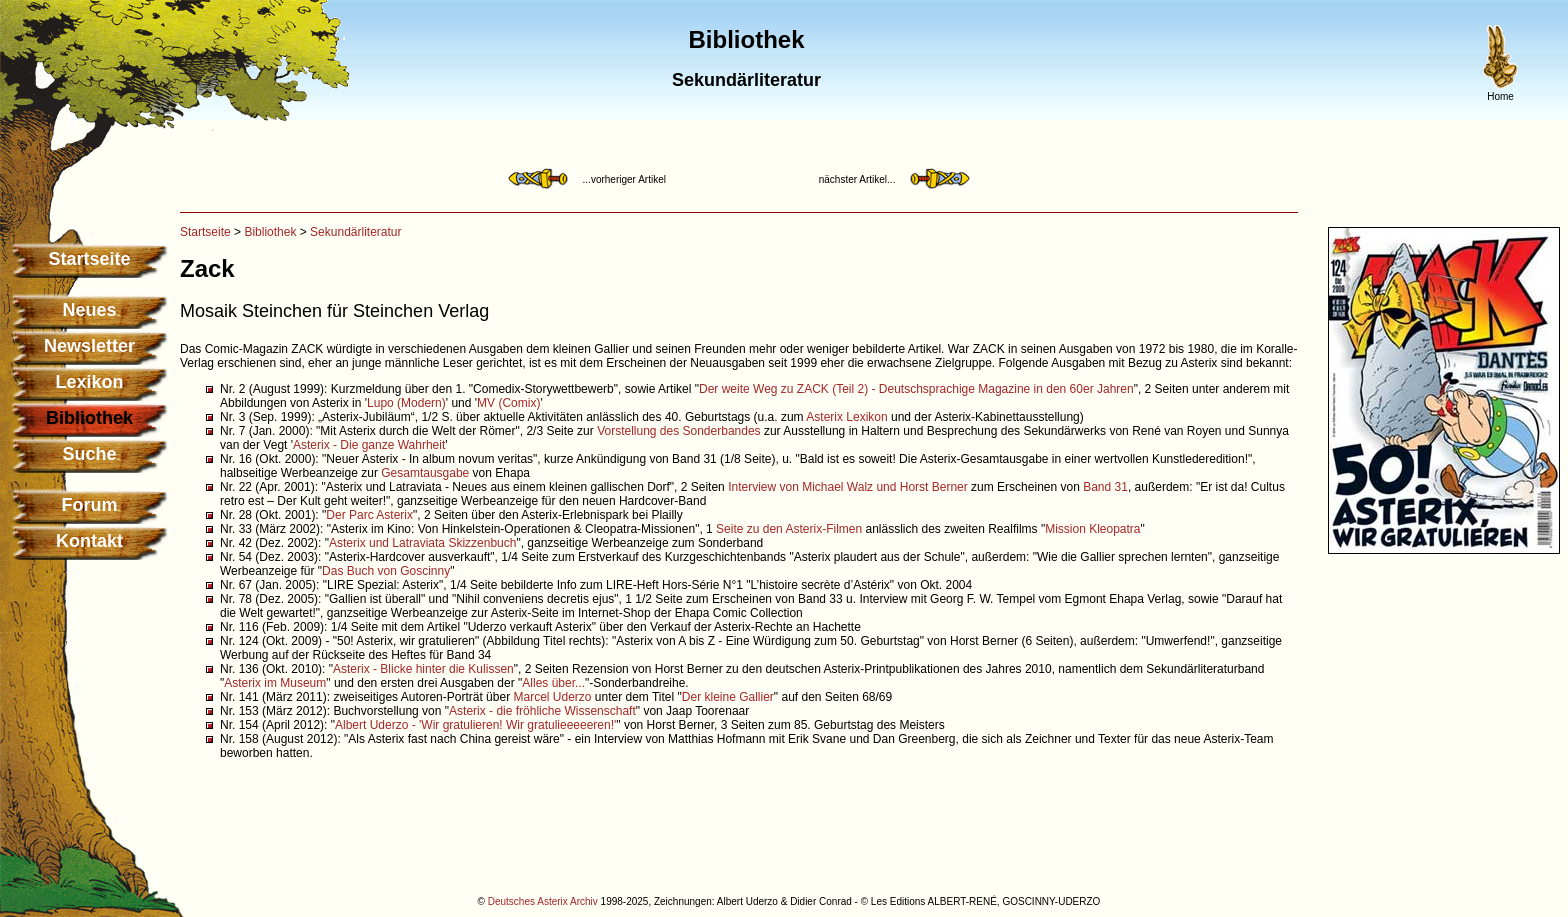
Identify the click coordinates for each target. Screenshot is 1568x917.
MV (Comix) (508, 403)
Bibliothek (270, 232)
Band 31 (1105, 487)
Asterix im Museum (275, 683)
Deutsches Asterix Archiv (543, 901)
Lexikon (89, 382)
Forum (90, 505)
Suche (89, 454)
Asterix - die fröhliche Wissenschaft (542, 711)
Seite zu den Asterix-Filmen (789, 529)
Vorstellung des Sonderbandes (678, 431)
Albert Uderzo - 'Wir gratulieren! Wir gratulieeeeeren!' (475, 725)
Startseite (89, 259)
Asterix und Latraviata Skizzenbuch (422, 543)
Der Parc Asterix (369, 515)
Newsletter (89, 346)
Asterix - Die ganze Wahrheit (369, 445)
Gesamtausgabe (425, 473)
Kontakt (89, 541)
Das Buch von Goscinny (386, 571)
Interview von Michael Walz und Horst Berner (848, 487)
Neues (89, 310)
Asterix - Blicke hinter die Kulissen (423, 669)
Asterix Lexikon (846, 417)
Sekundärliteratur (355, 232)
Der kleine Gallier (728, 697)
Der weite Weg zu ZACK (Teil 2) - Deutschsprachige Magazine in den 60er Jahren (916, 389)
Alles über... (553, 683)
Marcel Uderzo (552, 697)
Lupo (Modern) (406, 403)
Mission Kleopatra (1092, 529)
